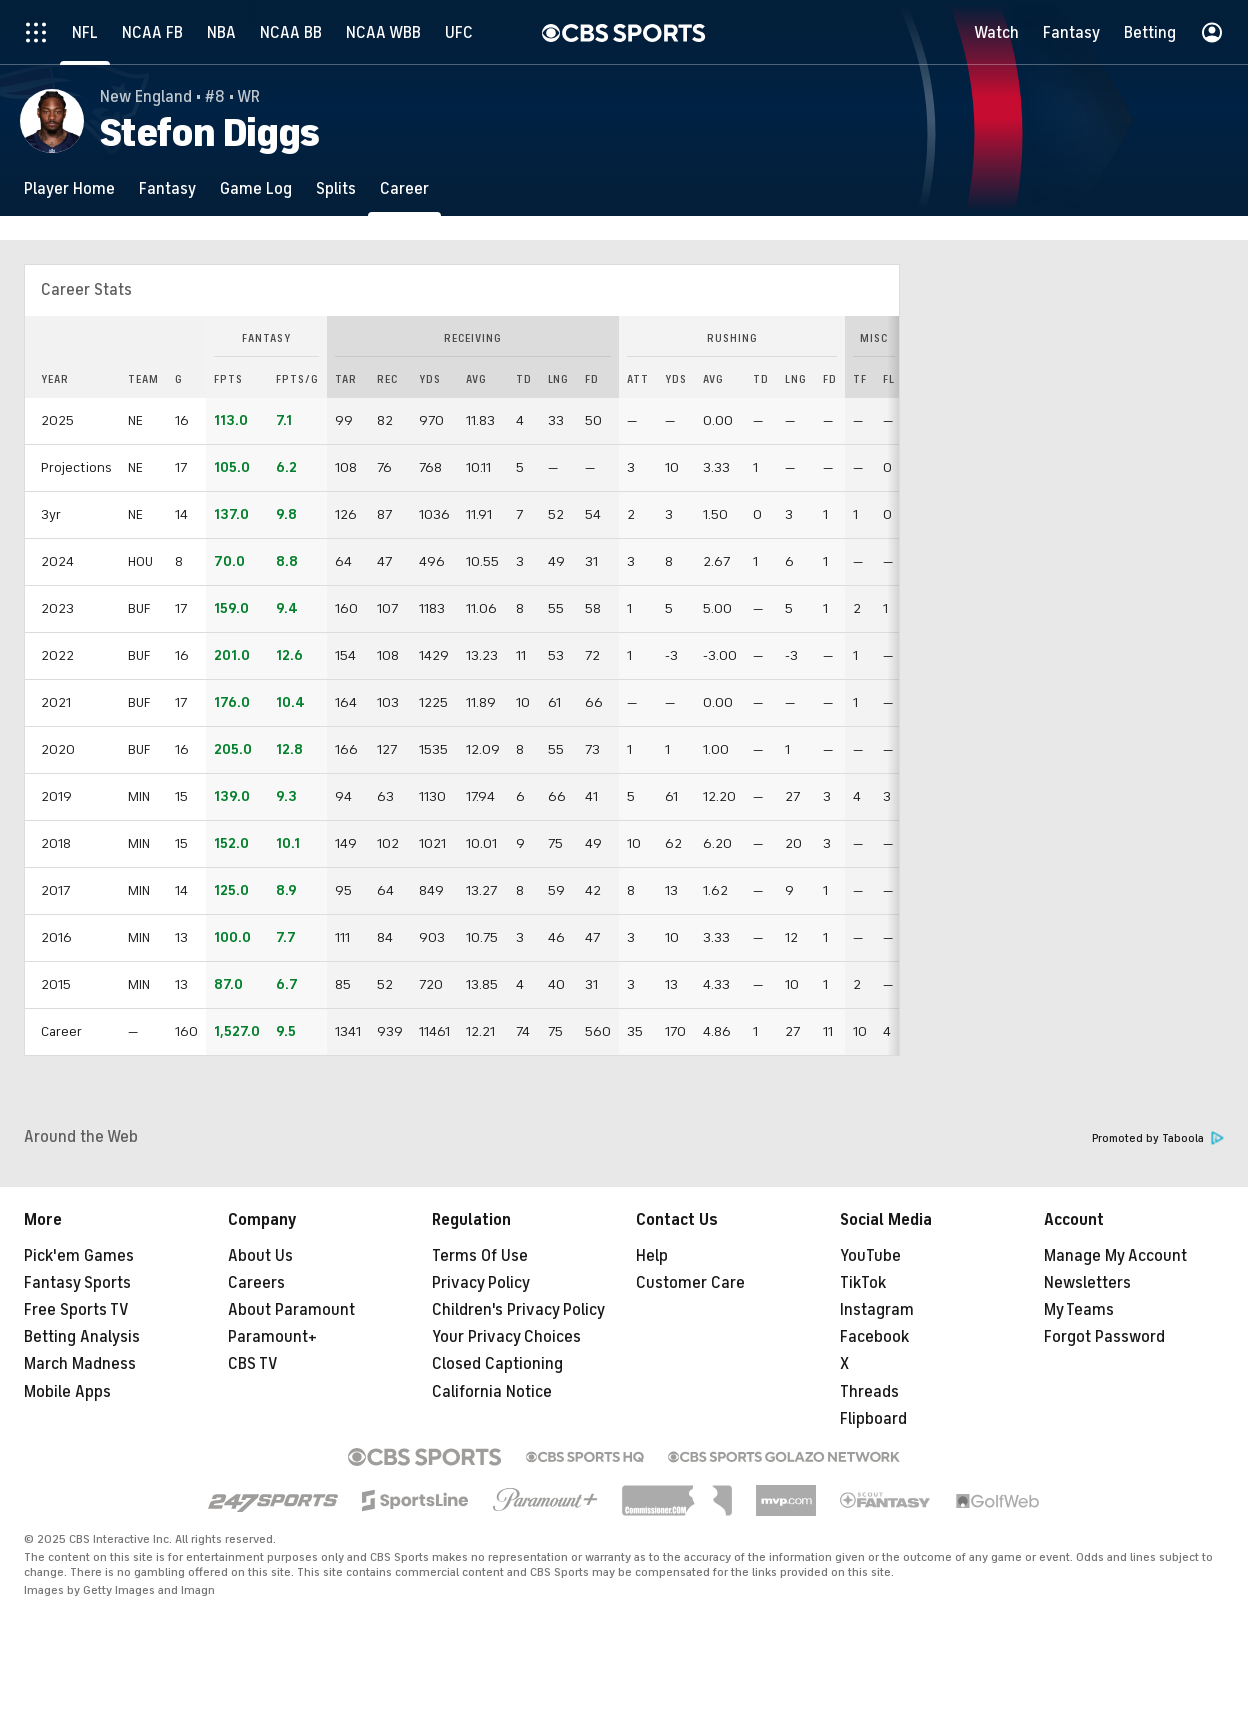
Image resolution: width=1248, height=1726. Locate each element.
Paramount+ (272, 1337)
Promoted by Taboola (1158, 1138)
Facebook (874, 1337)
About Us (260, 1256)
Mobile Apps (67, 1392)
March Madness (80, 1364)
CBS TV (253, 1364)
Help (652, 1256)
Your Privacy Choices (506, 1337)
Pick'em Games (79, 1256)
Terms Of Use (480, 1256)
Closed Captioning (497, 1364)
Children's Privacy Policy (518, 1310)
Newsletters (1087, 1283)
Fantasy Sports (77, 1283)
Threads (869, 1392)
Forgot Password (1104, 1337)
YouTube (870, 1256)
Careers (256, 1283)
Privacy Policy (481, 1283)
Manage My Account (1115, 1256)
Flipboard (873, 1419)
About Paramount (291, 1310)
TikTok (863, 1283)
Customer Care (690, 1283)
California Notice (492, 1392)
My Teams (1079, 1310)
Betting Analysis (82, 1337)
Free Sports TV (76, 1310)
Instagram (877, 1310)
